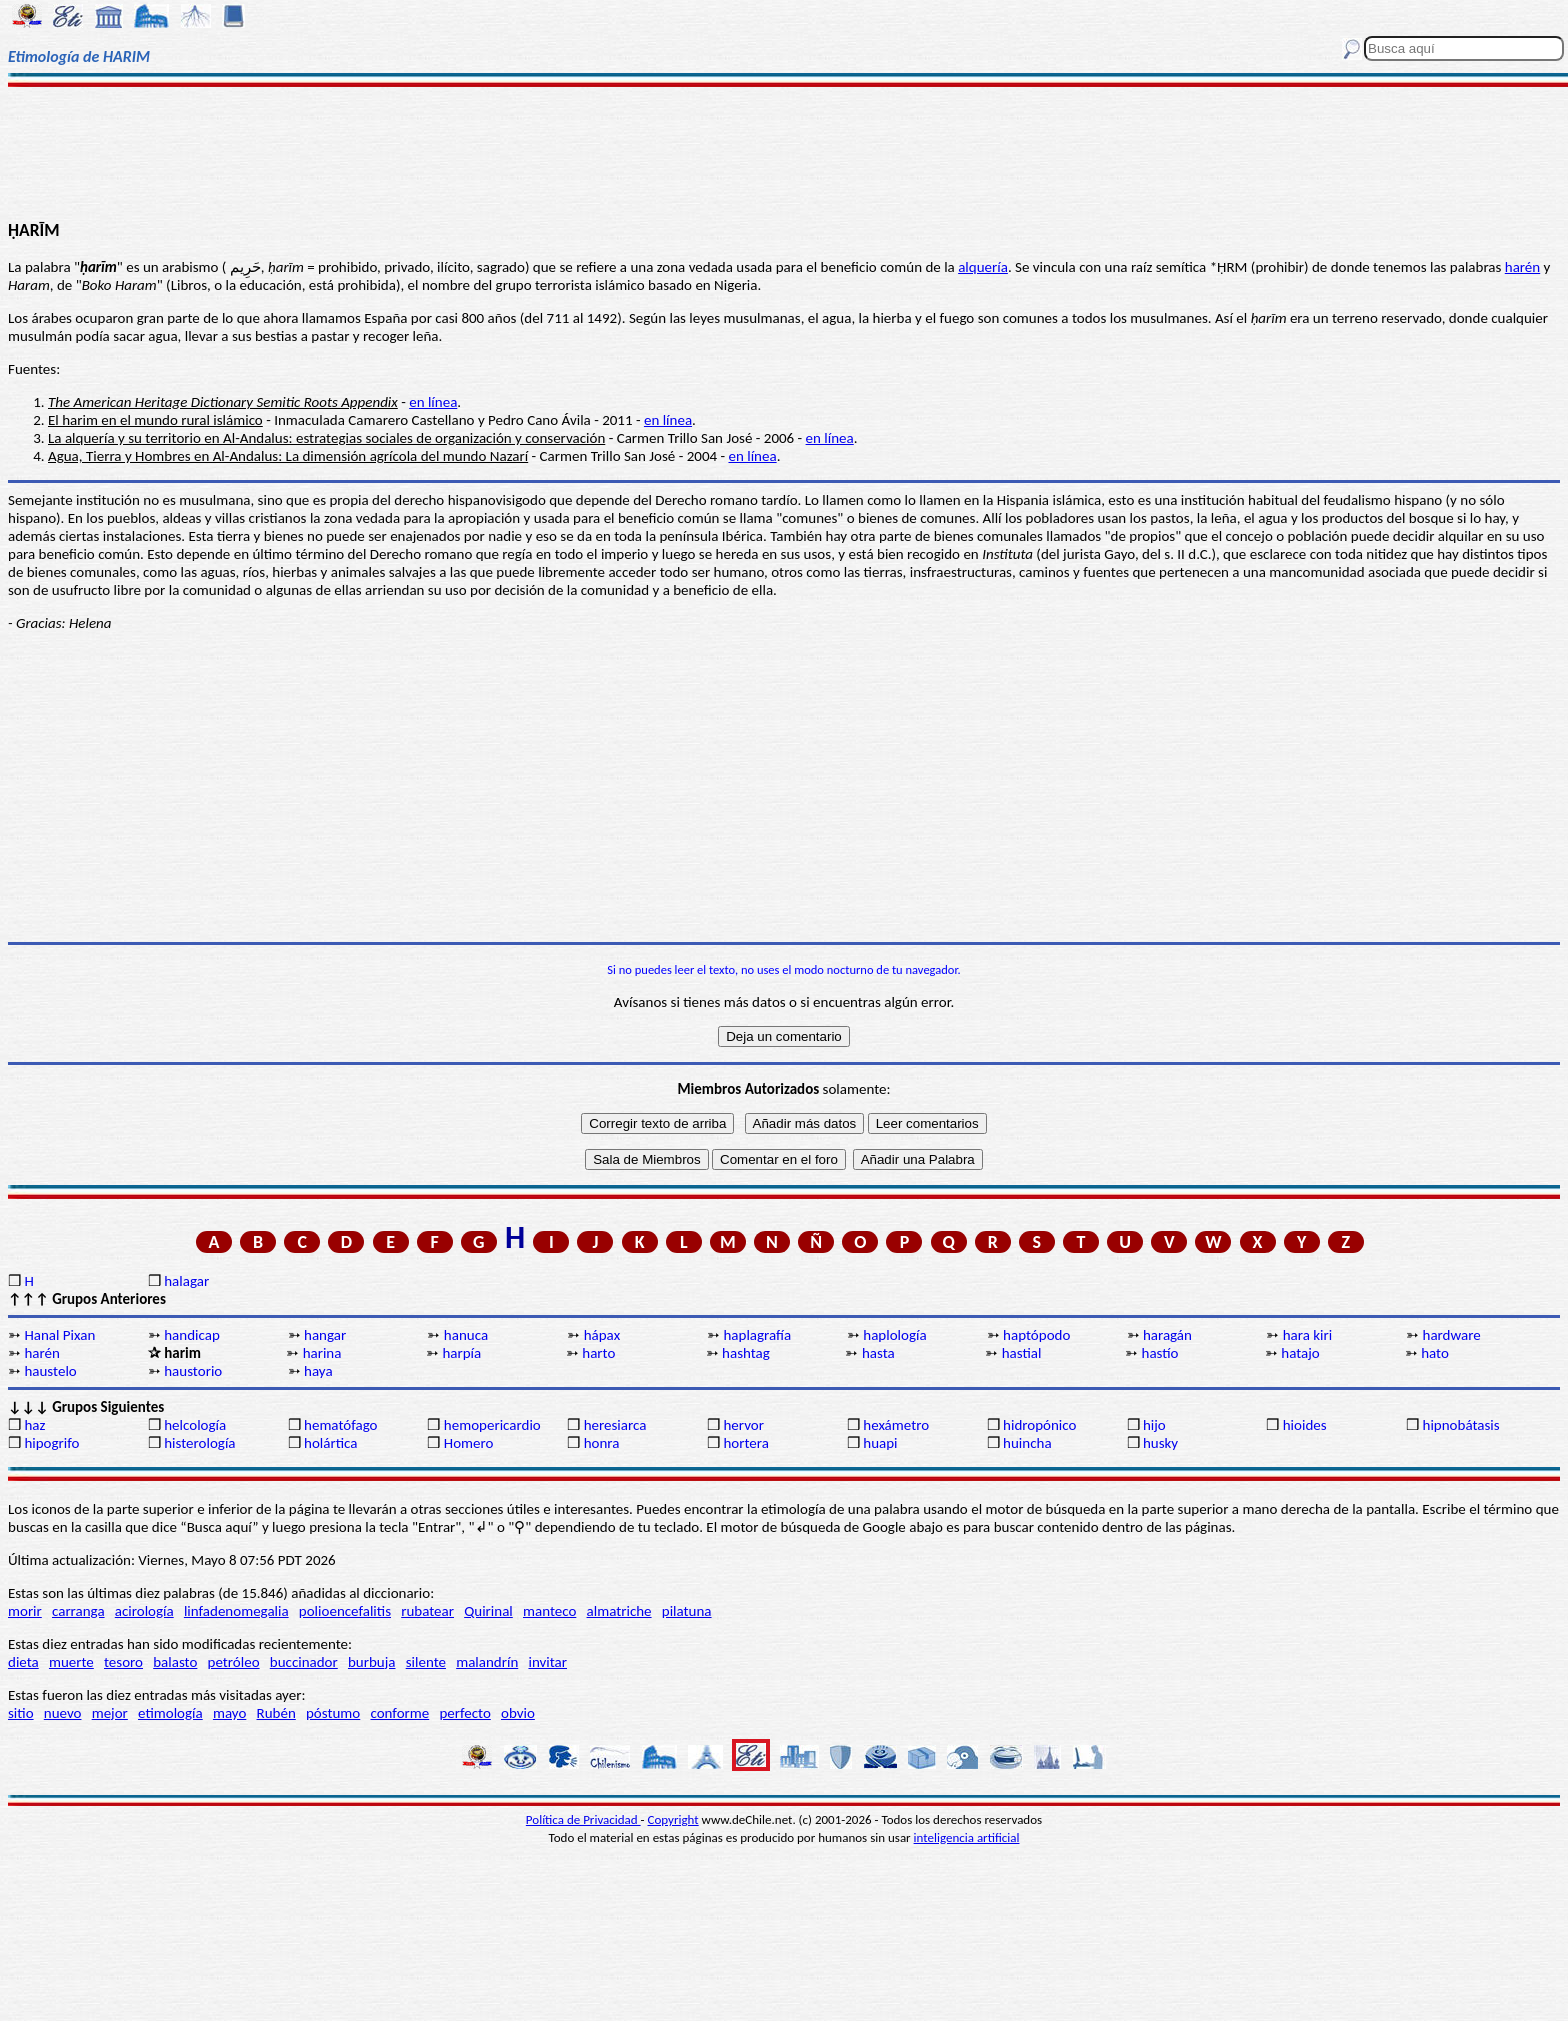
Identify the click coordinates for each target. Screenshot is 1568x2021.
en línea (433, 402)
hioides (1305, 1425)
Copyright (673, 1819)
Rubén (276, 1713)
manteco (549, 1611)
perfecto (464, 1713)
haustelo (50, 1371)
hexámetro (896, 1425)
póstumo (333, 1713)
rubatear (427, 1611)
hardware (1452, 1335)
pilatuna (687, 1611)
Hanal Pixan (59, 1335)
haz (34, 1425)
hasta (878, 1353)
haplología (894, 1335)
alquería (983, 267)
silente (426, 1662)
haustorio (193, 1371)
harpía (461, 1353)
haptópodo (1036, 1335)
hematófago (341, 1425)
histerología (199, 1443)
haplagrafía (757, 1335)
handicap (192, 1335)
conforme (399, 1713)
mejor (110, 1713)
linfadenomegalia (236, 1611)
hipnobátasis (1461, 1425)
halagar (186, 1281)
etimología (170, 1713)
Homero (469, 1443)
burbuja (372, 1662)
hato (1435, 1353)
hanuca (466, 1335)
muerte (71, 1662)
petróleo (234, 1662)
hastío (1160, 1353)
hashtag (746, 1353)
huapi (880, 1443)
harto (598, 1353)
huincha (1027, 1443)
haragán (1167, 1335)
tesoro (123, 1662)
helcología (195, 1425)
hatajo (1300, 1353)
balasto (175, 1662)
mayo (229, 1713)
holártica (330, 1443)
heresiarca (615, 1425)
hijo (1154, 1425)
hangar (325, 1335)
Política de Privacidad (583, 1819)
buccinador (304, 1662)
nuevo (63, 1713)
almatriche (619, 1611)
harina (322, 1353)
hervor (743, 1425)
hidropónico (1039, 1425)
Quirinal (488, 1611)
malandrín (487, 1662)
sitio (21, 1713)
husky (1160, 1443)
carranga (78, 1611)
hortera (745, 1443)
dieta (23, 1662)
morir (25, 1611)
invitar (547, 1662)
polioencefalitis (345, 1611)
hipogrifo (51, 1443)
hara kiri (1308, 1335)
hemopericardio (492, 1425)
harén (1522, 267)
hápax (602, 1335)
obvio (518, 1713)
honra (602, 1443)
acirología (144, 1611)
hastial (1022, 1353)
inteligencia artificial (967, 1837)
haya (318, 1371)
